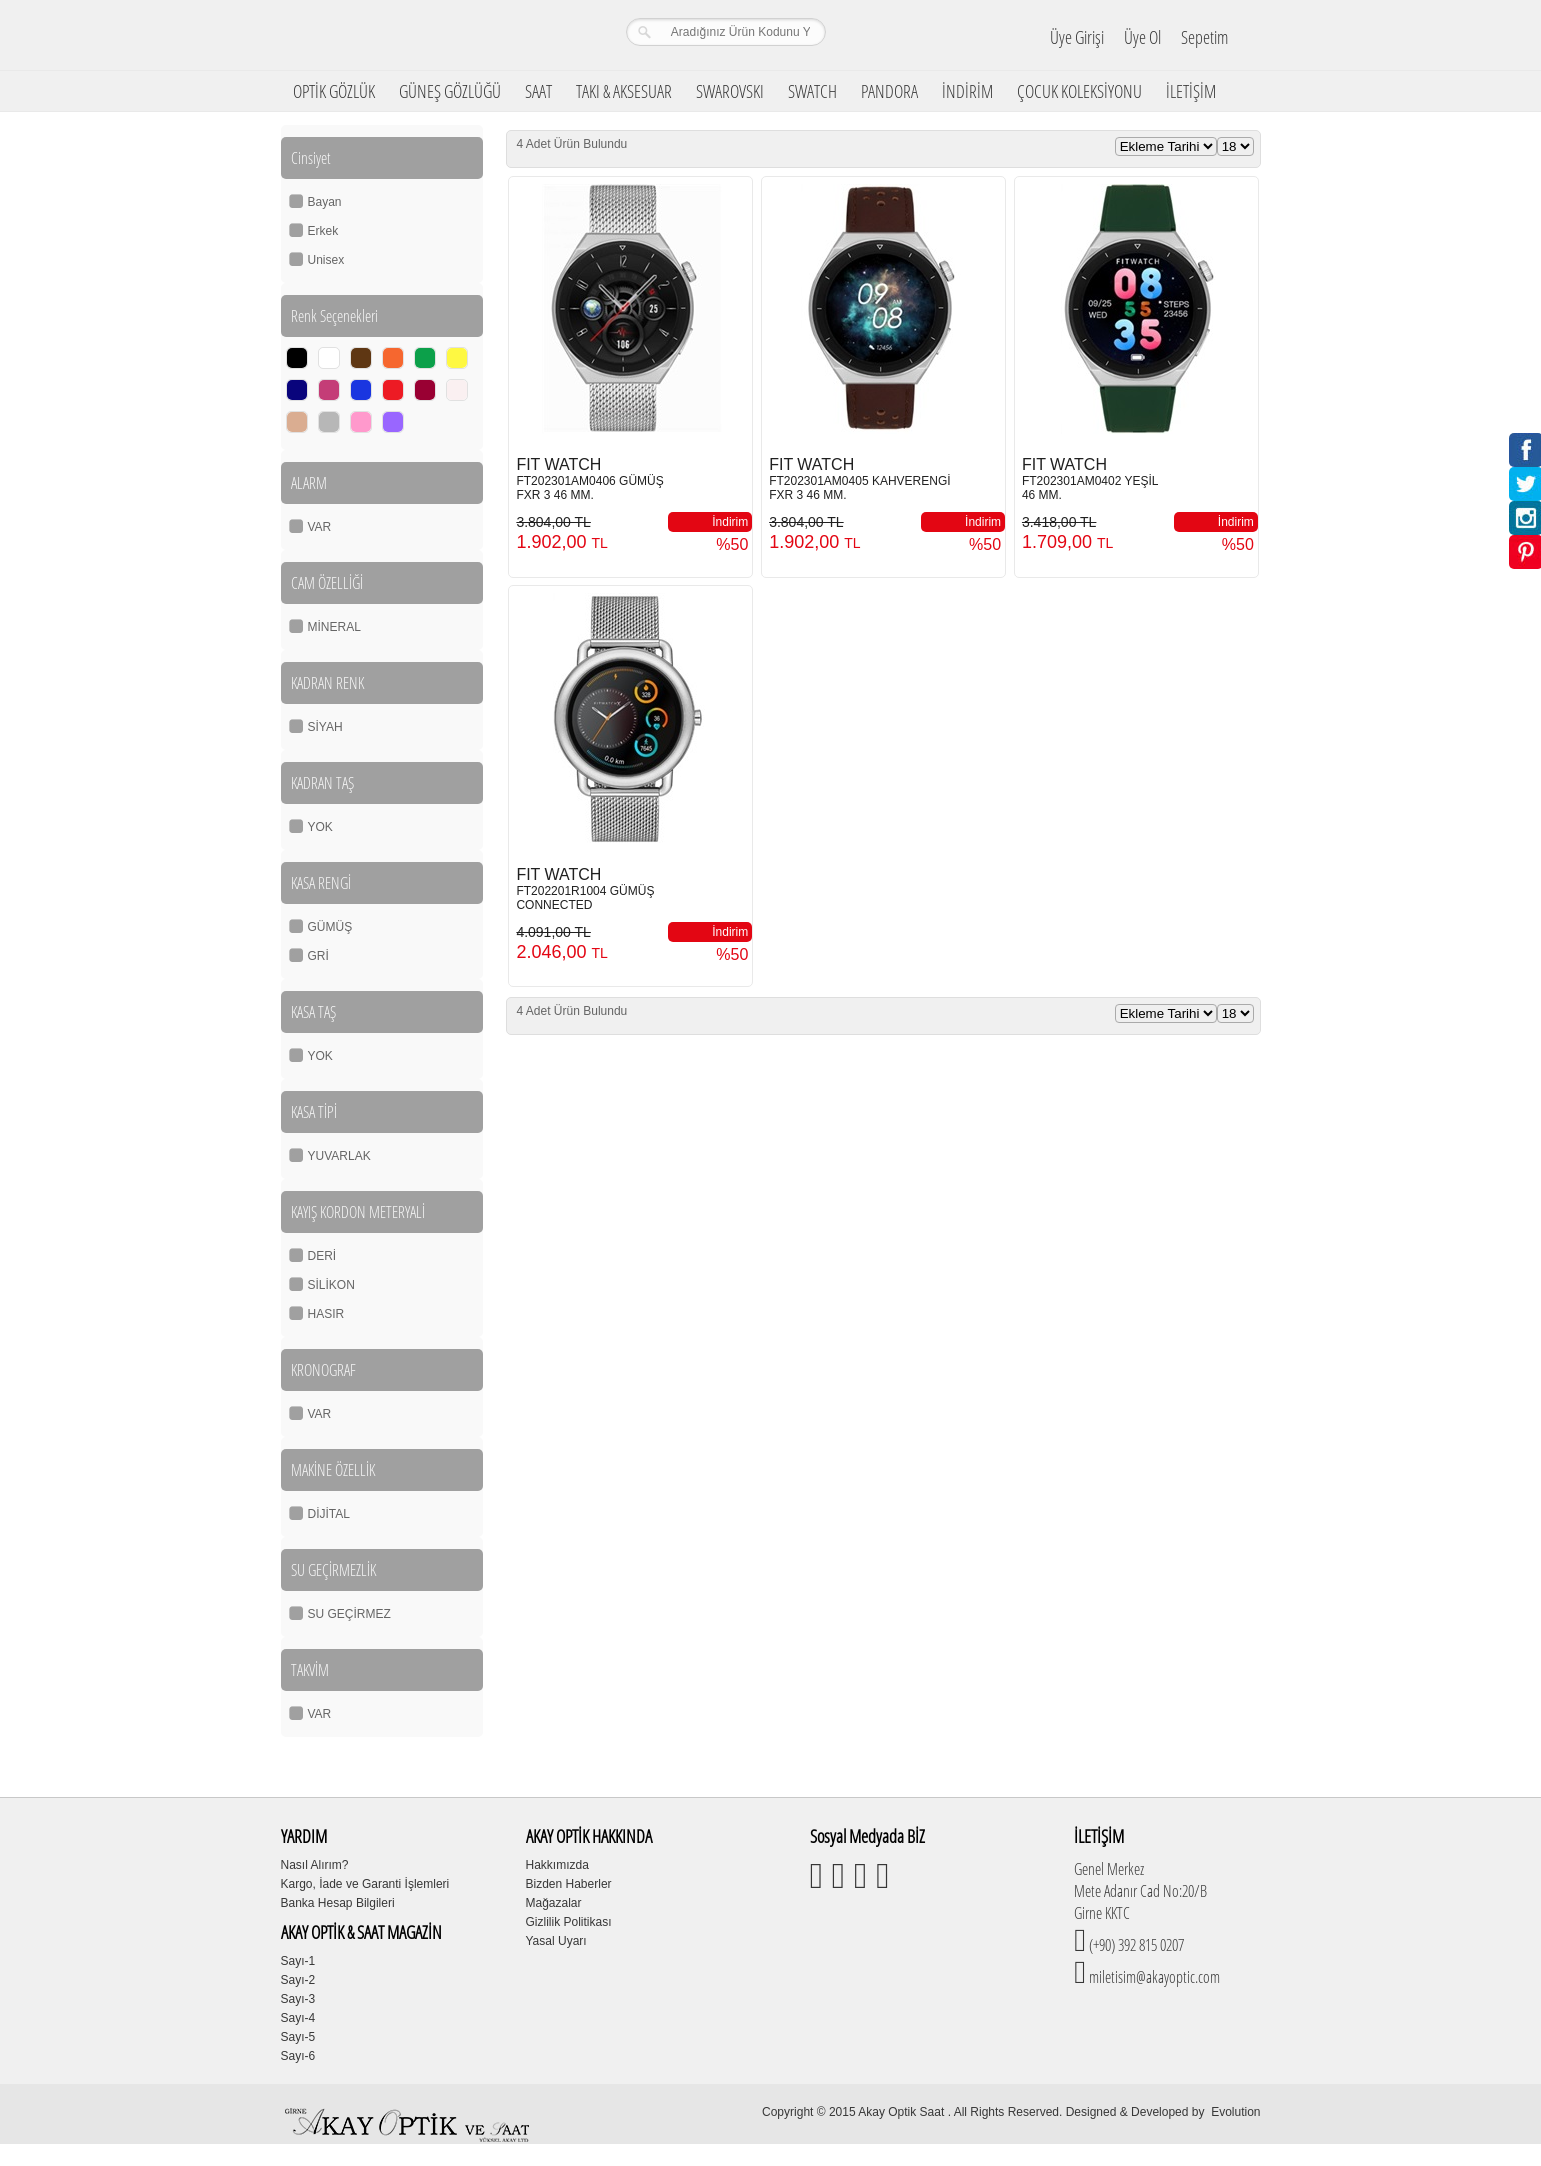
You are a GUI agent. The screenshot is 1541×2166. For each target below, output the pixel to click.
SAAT (538, 91)
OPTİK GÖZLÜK (334, 91)
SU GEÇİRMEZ (349, 1614)
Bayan (325, 202)
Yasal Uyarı (556, 1941)
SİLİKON (331, 1285)
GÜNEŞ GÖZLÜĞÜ (450, 91)
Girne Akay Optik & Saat (410, 35)
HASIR (326, 1314)
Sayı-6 (298, 2056)
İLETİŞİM (1191, 91)
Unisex (326, 260)
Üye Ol (1142, 37)
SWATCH (812, 91)
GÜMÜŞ (330, 927)
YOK (320, 827)
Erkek (323, 231)
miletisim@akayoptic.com (1153, 1977)
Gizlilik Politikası (569, 1922)
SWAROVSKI (730, 91)
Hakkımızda (557, 1865)
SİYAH (325, 727)
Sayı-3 (298, 1999)
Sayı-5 (298, 2037)
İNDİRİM (967, 91)
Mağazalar (554, 1903)
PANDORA (889, 91)
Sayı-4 (298, 2018)
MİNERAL (334, 627)
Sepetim (1204, 37)
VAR (320, 527)
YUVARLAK (339, 1156)
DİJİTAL (329, 1514)
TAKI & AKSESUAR (624, 91)
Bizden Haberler (569, 1884)
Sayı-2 (298, 1980)
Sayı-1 (298, 1961)
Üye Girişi (1077, 37)
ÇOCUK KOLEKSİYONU (1079, 91)
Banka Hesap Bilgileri (338, 1903)
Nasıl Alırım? (315, 1865)
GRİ (318, 956)
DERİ (322, 1256)
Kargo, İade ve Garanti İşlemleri (365, 1884)
